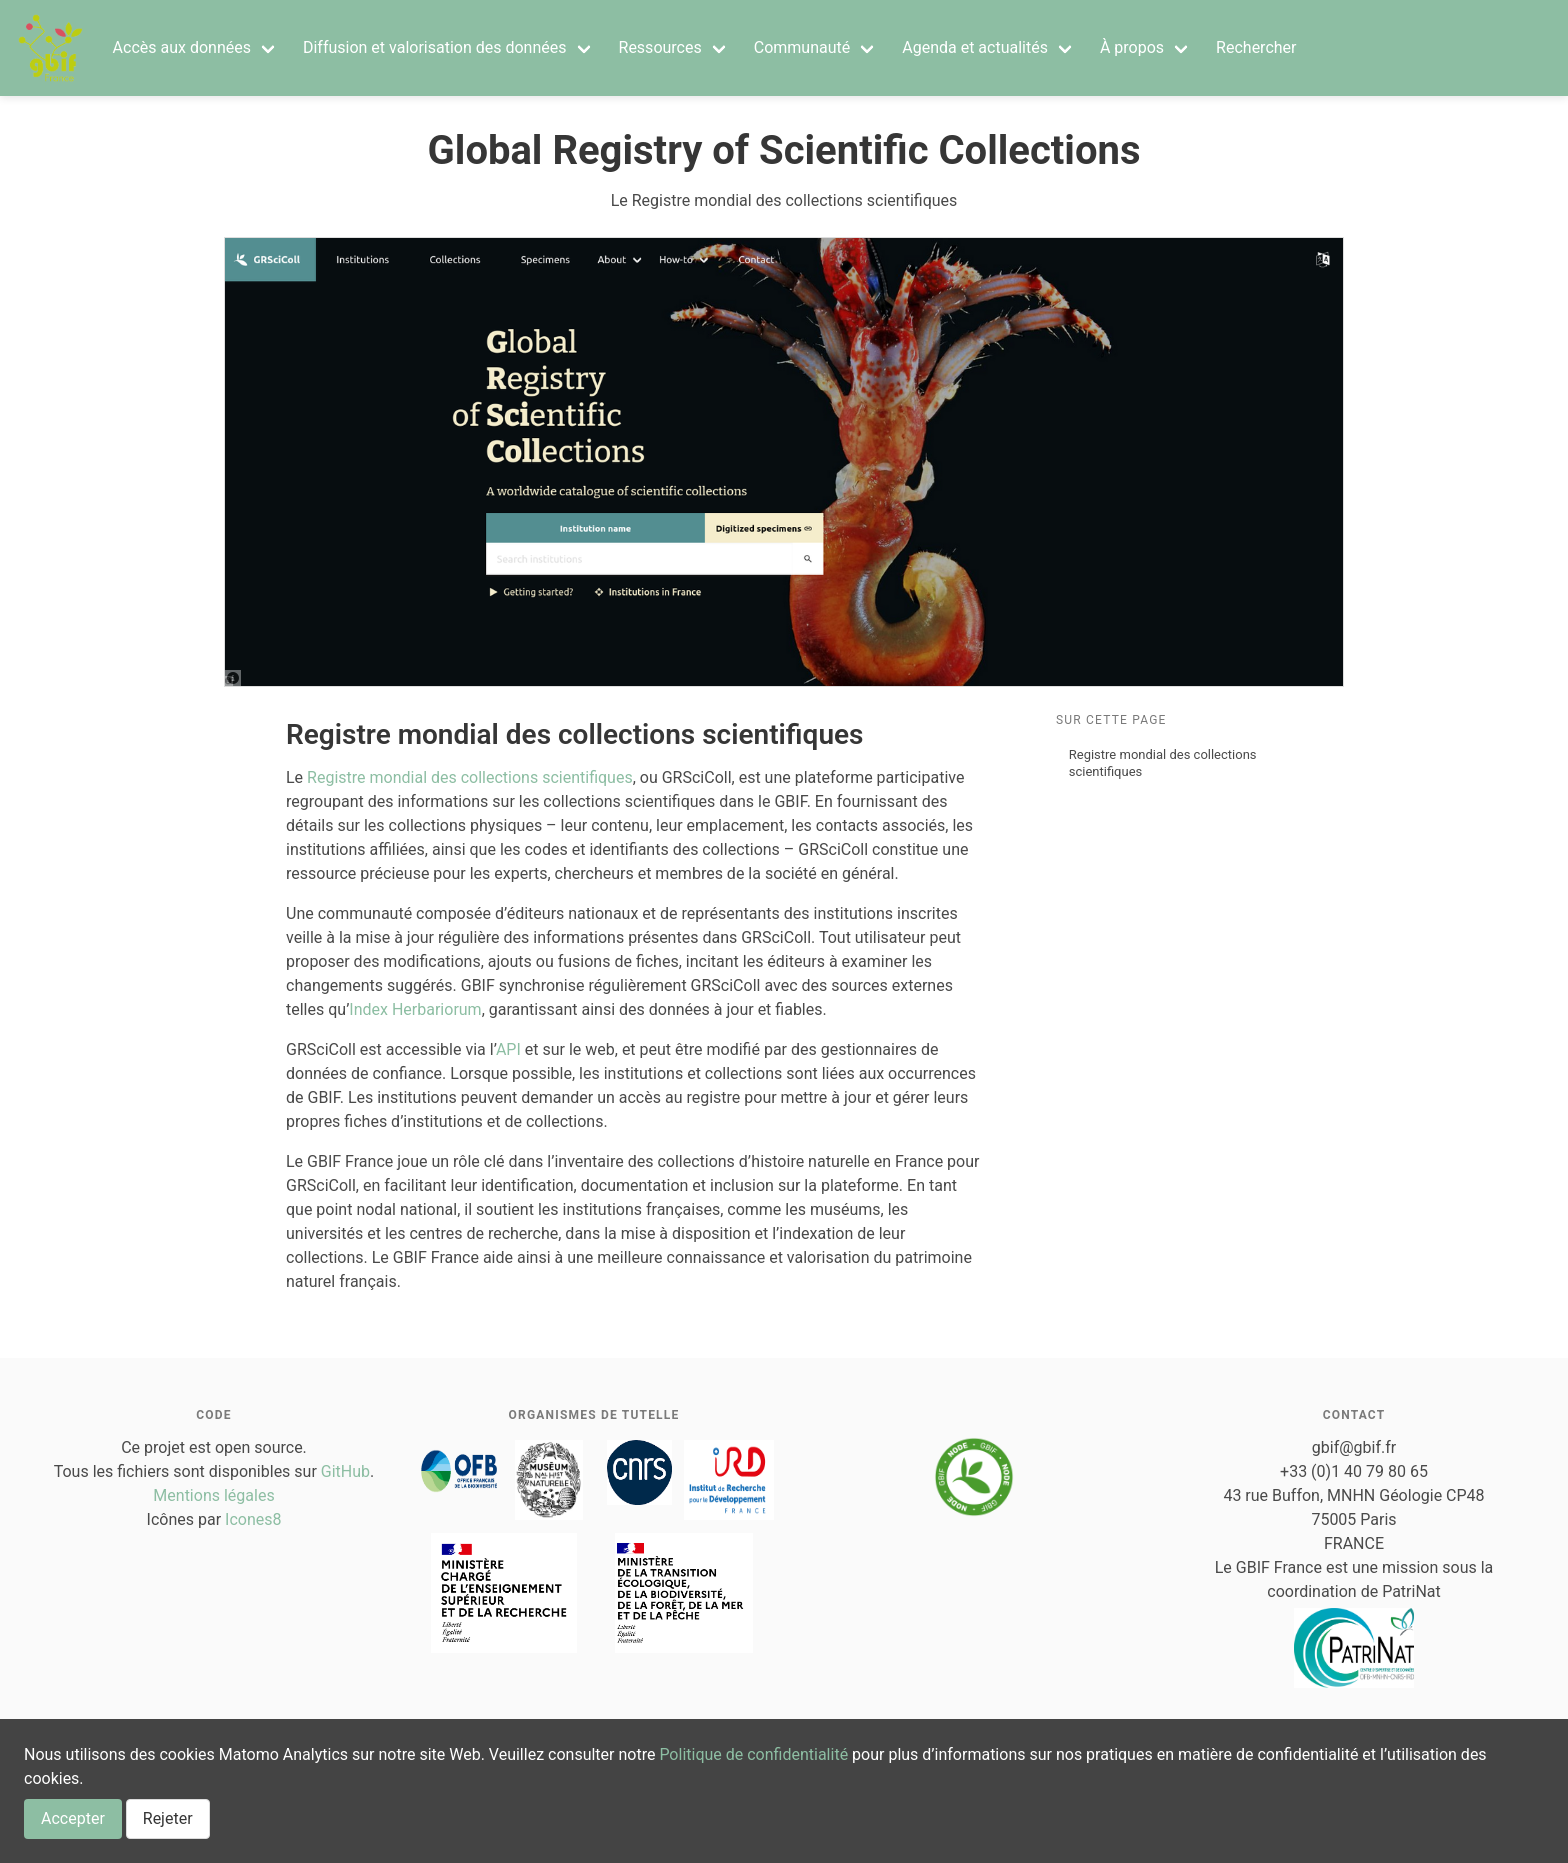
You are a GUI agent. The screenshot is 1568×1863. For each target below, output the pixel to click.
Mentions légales (213, 1495)
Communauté (802, 47)
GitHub (345, 1471)
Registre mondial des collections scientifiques (1163, 762)
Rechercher (1256, 47)
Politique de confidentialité (753, 1754)
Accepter (73, 1818)
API (508, 1049)
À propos (1132, 47)
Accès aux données (182, 47)
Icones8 (253, 1519)
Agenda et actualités (975, 47)
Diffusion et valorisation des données (435, 47)
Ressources (660, 47)
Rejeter (168, 1818)
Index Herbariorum (415, 1009)
